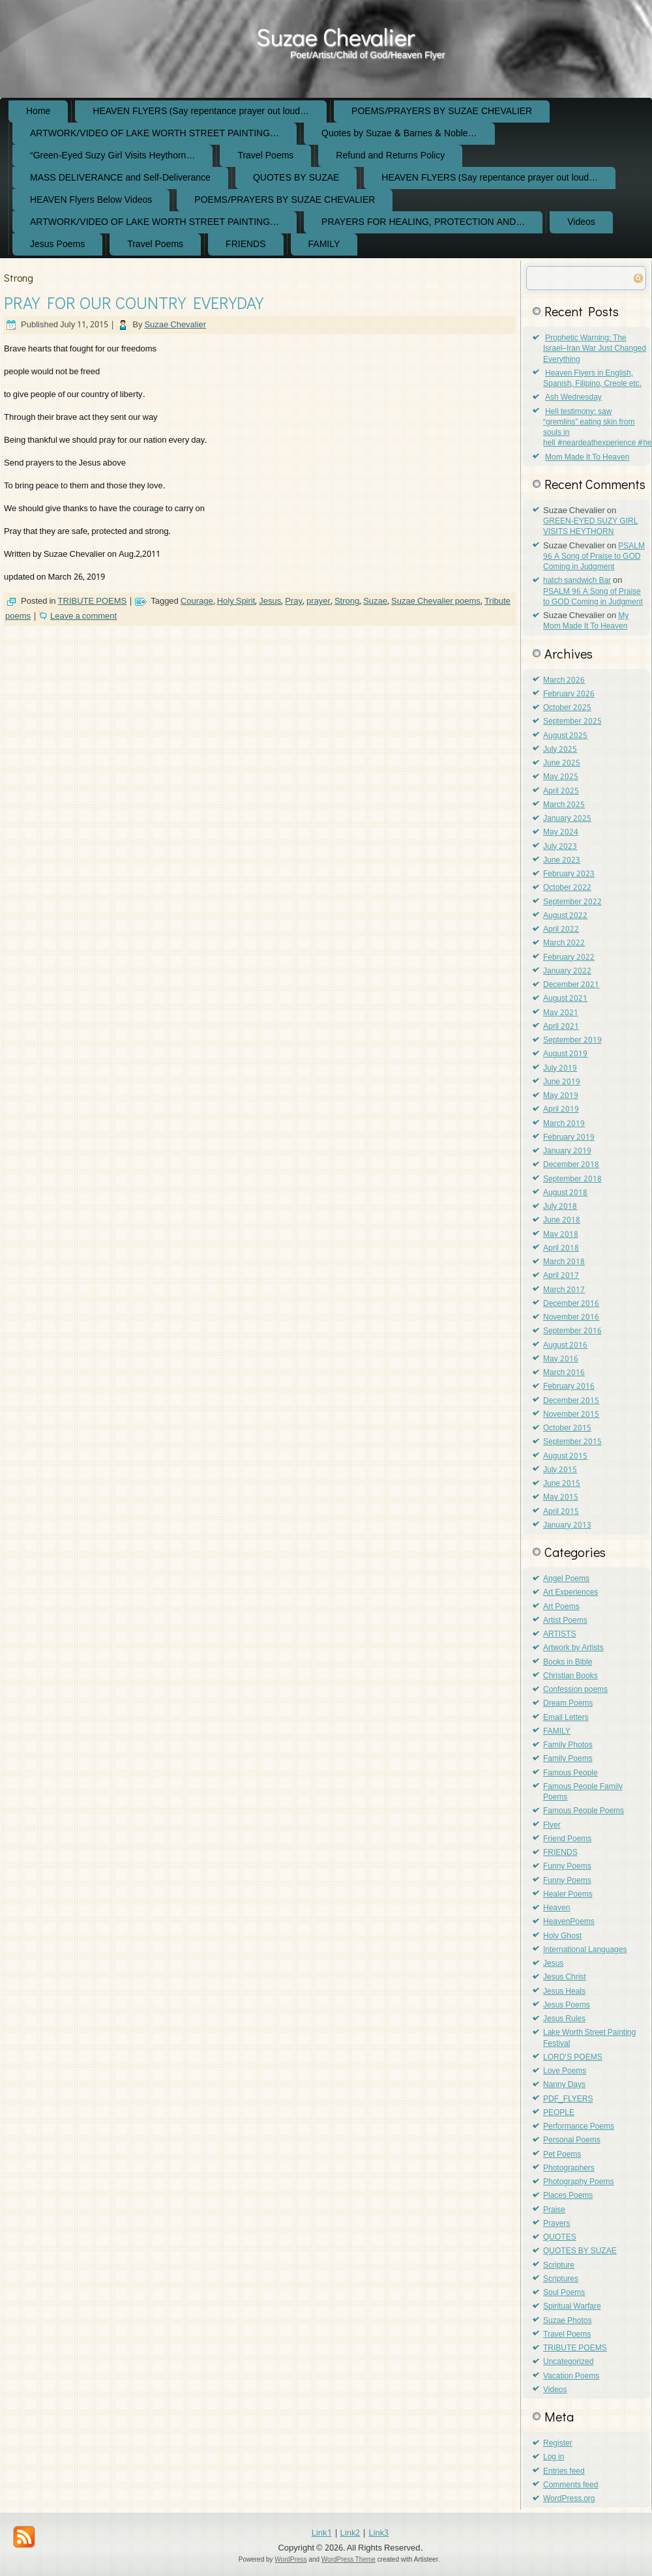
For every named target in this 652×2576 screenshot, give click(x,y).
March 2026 (564, 680)
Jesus (270, 601)
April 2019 (561, 1109)
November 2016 (571, 1317)
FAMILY (324, 244)
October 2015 (567, 1428)
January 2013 (567, 1525)
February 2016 (569, 1386)
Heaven (556, 1908)
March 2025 (564, 805)
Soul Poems (564, 2293)
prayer (318, 601)
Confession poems (575, 1689)
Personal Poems (571, 2140)
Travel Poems (265, 156)
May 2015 (560, 1497)
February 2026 (569, 694)
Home (38, 111)
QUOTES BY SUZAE (296, 178)
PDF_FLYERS (568, 2099)
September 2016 (572, 1331)
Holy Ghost (562, 1936)
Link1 (322, 2533)
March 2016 (564, 1373)
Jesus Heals (564, 1991)
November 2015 (571, 1414)
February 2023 (569, 874)
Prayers (556, 2223)
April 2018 (561, 1248)
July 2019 (560, 1068)
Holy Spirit (236, 601)
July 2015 (560, 1470)
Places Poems (568, 2195)
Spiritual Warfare (572, 2306)
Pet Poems (562, 2154)
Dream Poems (568, 1703)
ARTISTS (559, 1634)
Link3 (378, 2533)
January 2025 (567, 818)
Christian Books (570, 1676)
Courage (197, 601)
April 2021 (561, 1026)
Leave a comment (83, 616)
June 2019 (561, 1082)
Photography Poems (578, 2182)
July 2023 (560, 846)
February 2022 (569, 957)
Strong (346, 601)
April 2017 (561, 1275)
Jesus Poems (57, 244)
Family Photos (568, 1745)
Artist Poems (565, 1620)
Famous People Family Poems (583, 1792)
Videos (581, 222)
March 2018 (564, 1262)
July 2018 (560, 1206)
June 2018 (561, 1220)
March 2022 (564, 943)
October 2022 (567, 888)
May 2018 (560, 1234)
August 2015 (565, 1456)
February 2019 (569, 1137)
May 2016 (560, 1359)
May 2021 (560, 1013)
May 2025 (560, 777)
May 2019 (560, 1096)
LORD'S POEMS (572, 2057)
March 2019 (564, 1124)
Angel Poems (566, 1579)
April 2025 (561, 791)
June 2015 (561, 1483)
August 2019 (565, 1054)
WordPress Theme (348, 2559)
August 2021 (565, 998)
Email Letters (566, 1718)
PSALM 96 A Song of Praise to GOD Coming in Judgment (594, 557)
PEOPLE (558, 2113)
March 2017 (564, 1290)
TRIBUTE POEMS (92, 601)
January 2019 (567, 1151)
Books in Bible (567, 1662)
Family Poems (568, 1759)
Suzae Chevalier (335, 36)
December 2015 (571, 1401)
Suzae (375, 601)
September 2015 (572, 1442)
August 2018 (565, 1193)
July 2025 (560, 749)
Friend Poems (567, 1839)
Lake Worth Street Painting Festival (589, 2038)
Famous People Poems (583, 1811)
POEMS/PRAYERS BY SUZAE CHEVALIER (441, 111)
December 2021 (571, 985)
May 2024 (560, 832)
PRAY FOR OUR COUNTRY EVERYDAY (133, 302)
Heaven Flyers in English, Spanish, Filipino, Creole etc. (592, 379)
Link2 (350, 2533)
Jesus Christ (564, 1977)
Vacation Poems (571, 2376)
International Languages (585, 1950)
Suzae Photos (567, 2321)
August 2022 (565, 916)
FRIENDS (245, 244)
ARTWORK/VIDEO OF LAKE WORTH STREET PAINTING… (154, 133)
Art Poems (561, 1607)
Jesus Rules (564, 2019)
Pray (294, 601)
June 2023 (561, 860)
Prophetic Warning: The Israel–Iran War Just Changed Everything (594, 349)
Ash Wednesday (573, 397)
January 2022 (567, 971)
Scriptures (560, 2279)
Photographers (569, 2168)
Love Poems (564, 2071)
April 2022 (561, 929)
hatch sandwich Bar (577, 580)
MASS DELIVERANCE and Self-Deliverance (120, 178)
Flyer (552, 1825)
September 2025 (572, 721)
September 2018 (572, 1179)
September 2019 (572, 1040)
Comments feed (570, 2485)
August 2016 (565, 1345)
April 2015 (561, 1511)
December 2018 (571, 1165)
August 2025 (565, 736)
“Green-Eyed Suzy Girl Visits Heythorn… (112, 156)
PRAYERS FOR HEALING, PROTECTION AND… (423, 222)
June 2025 (561, 763)
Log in (553, 2457)
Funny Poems (567, 1866)
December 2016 (571, 1303)
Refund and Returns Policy (390, 156)
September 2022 (572, 902)
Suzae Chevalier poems (436, 601)
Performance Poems (578, 2126)
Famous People (570, 1773)
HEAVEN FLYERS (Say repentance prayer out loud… (201, 111)
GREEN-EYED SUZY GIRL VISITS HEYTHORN (590, 527)
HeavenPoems (569, 1922)
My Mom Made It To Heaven (586, 621)
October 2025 (567, 708)
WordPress (290, 2559)
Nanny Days (564, 2085)
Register (557, 2443)
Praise (554, 2210)
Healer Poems (568, 1894)
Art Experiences (570, 1592)
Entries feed (564, 2471)
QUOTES (559, 2237)
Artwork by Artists (573, 1648)
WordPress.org (569, 2499)
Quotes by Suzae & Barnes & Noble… (399, 133)
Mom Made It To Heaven (587, 457)
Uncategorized (568, 2362)
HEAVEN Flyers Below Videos (91, 200)
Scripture (558, 2265)
